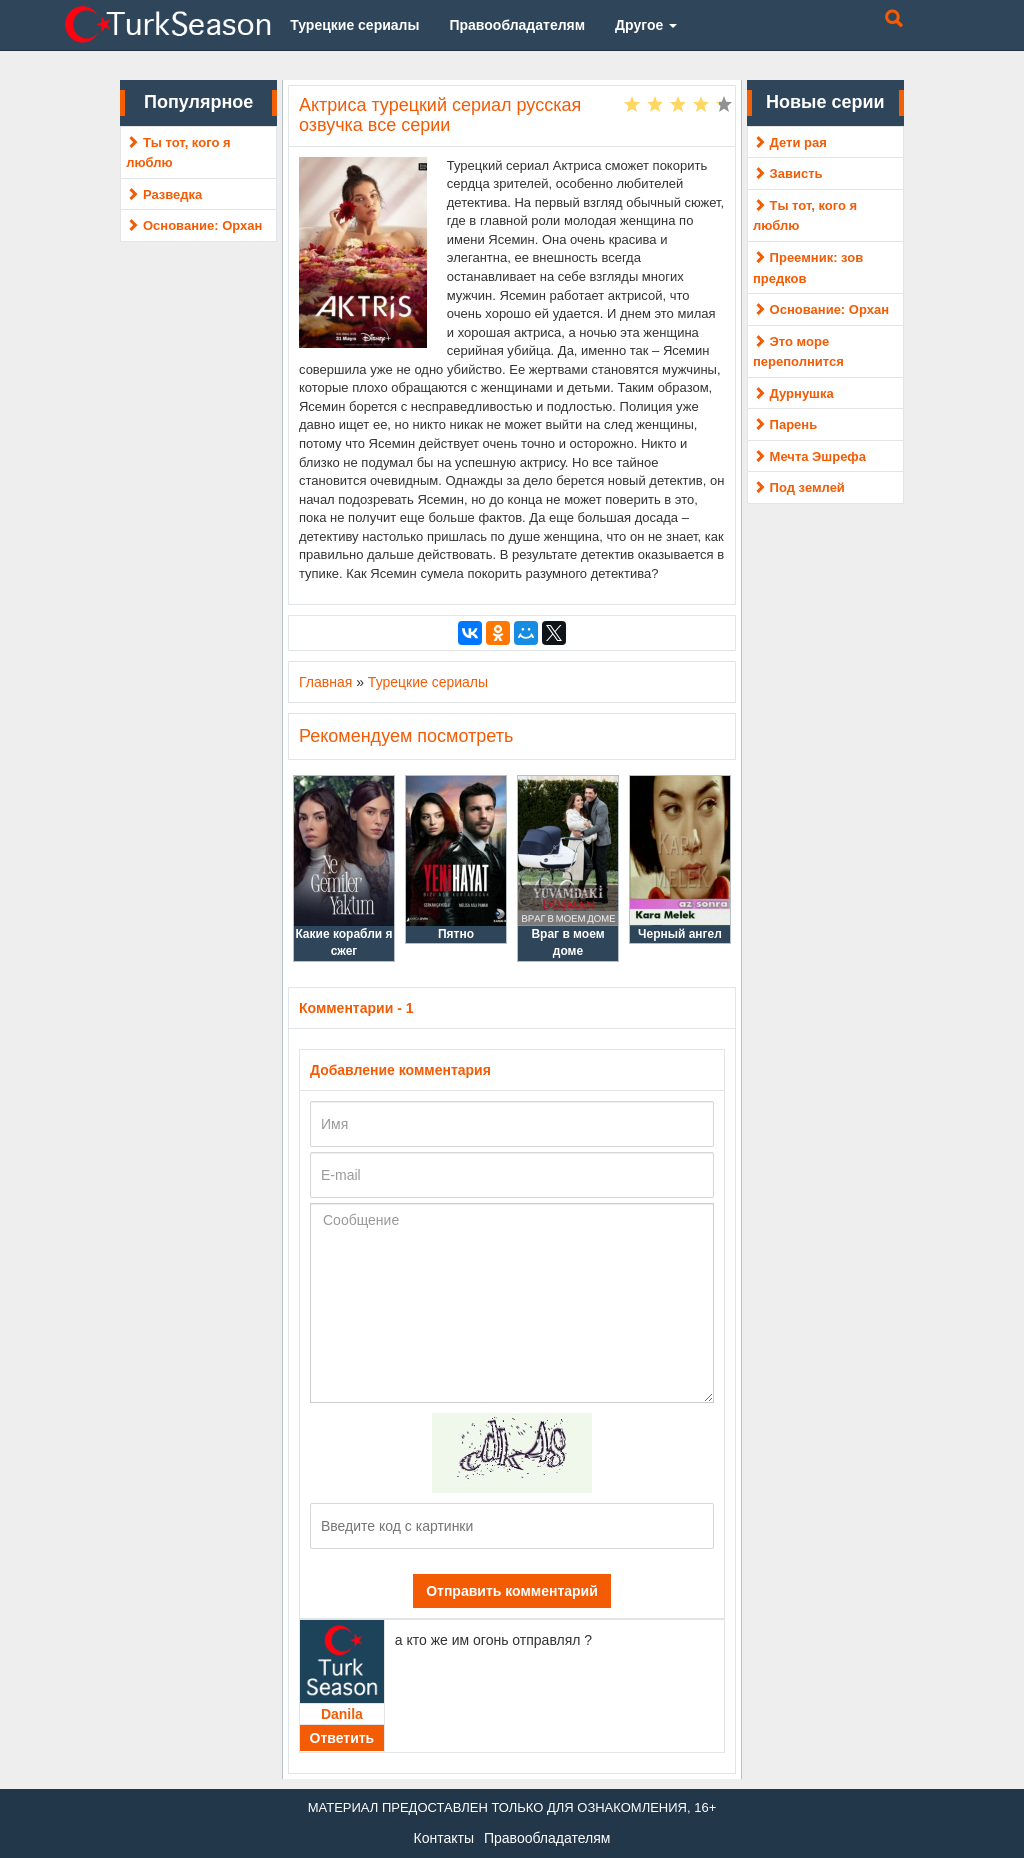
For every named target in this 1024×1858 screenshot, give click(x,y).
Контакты (444, 1838)
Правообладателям (547, 1838)
